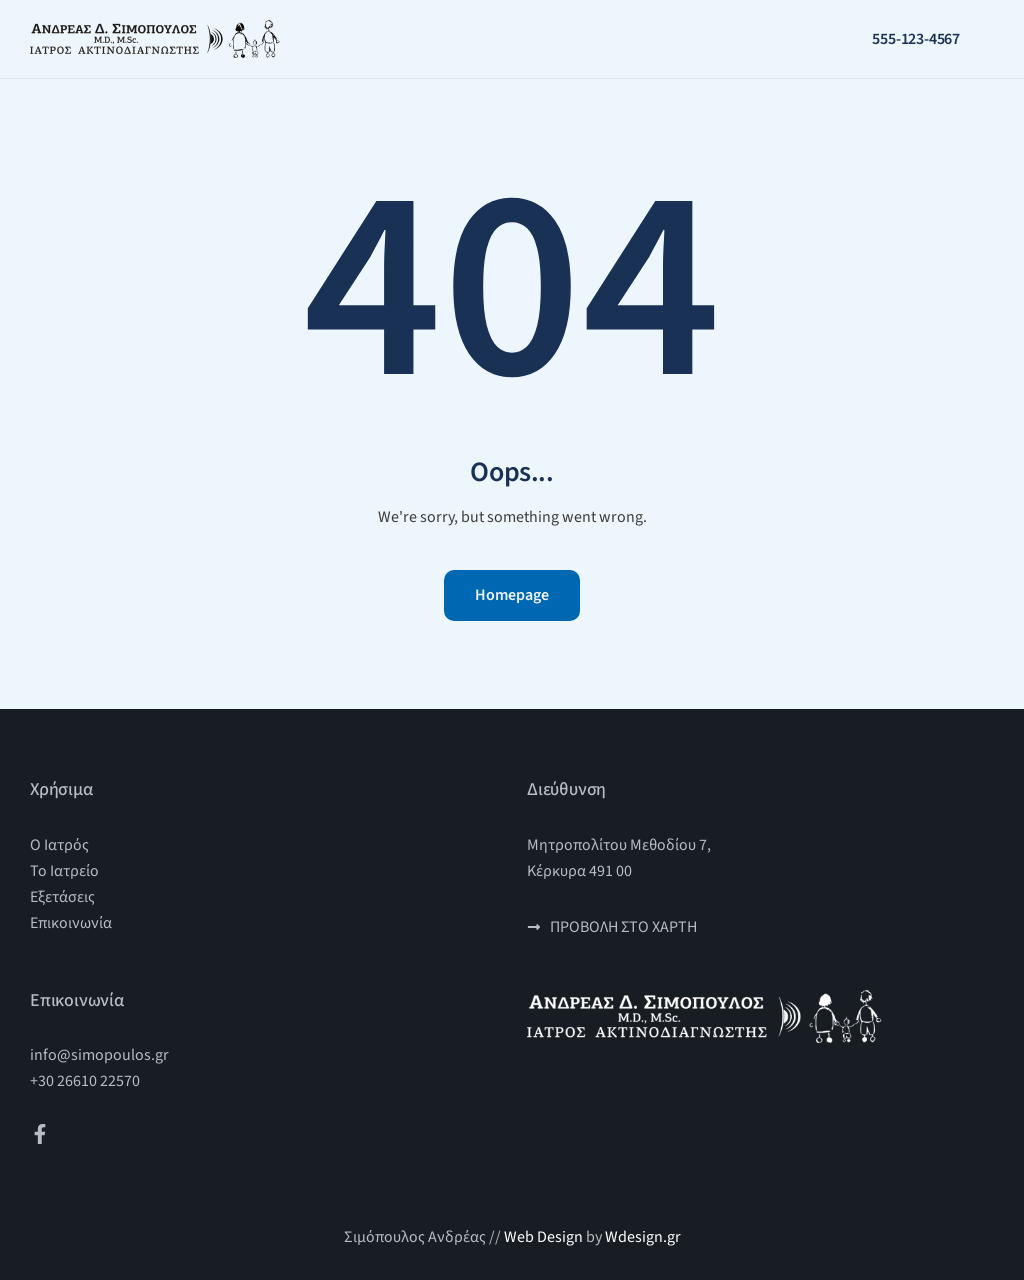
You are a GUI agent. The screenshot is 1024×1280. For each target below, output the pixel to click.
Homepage (512, 595)
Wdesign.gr (643, 1237)
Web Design (543, 1237)
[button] (992, 39)
